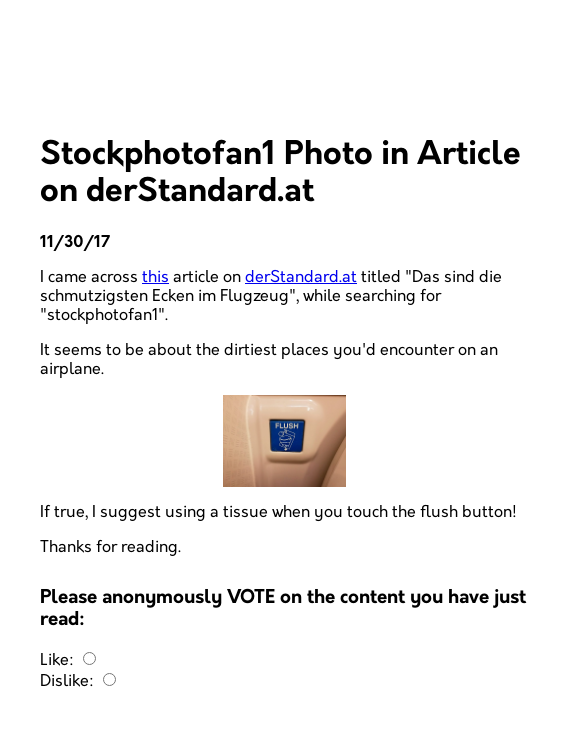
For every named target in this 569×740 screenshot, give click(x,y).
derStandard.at (301, 277)
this (155, 277)
